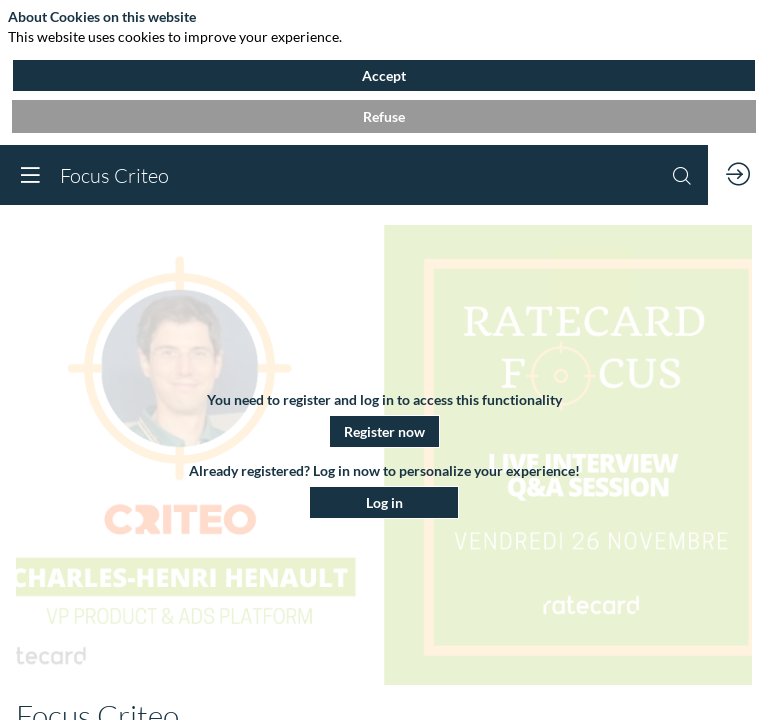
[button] (384, 431)
